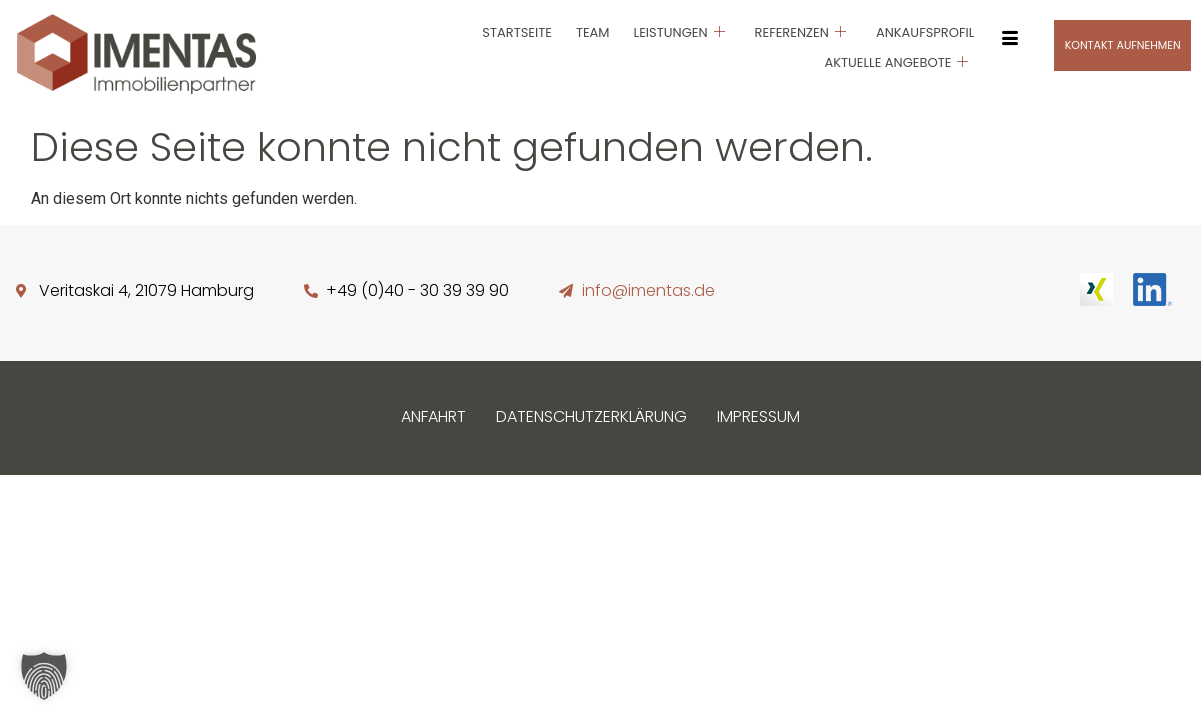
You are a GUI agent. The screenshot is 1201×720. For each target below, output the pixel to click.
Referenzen (800, 32)
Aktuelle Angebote (896, 62)
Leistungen (679, 32)
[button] (44, 676)
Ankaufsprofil (925, 32)
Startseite (517, 32)
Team (593, 32)
